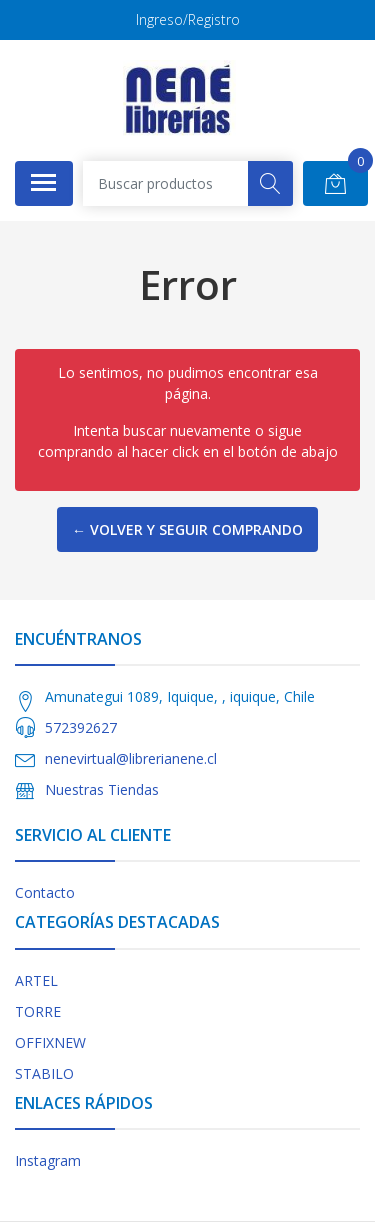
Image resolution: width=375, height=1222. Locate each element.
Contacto (45, 892)
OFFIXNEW (50, 1042)
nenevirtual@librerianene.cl (131, 758)
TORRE (38, 1011)
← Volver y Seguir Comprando (187, 529)
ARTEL (36, 980)
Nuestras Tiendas (102, 789)
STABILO (44, 1073)
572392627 (81, 727)
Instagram (48, 1160)
